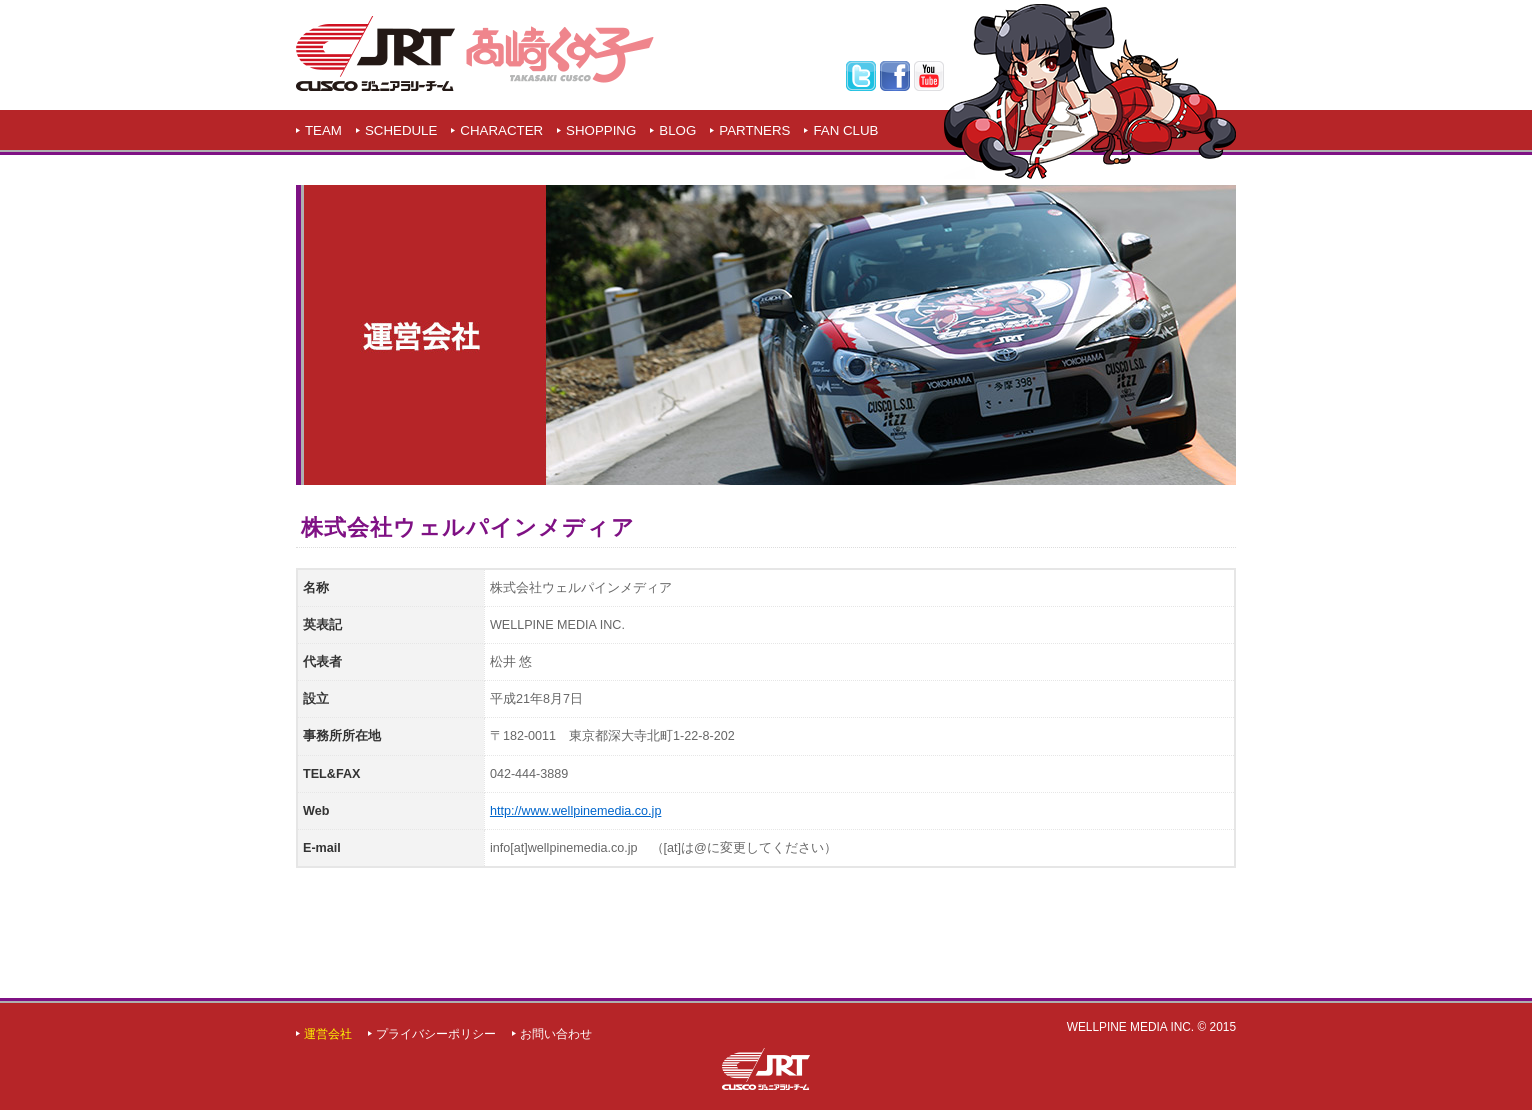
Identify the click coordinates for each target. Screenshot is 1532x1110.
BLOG (677, 130)
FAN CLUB (845, 130)
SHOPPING (601, 130)
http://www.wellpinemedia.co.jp (576, 811)
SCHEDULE (401, 130)
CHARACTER (501, 130)
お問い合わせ (556, 1034)
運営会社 (328, 1034)
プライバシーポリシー (436, 1034)
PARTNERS (754, 130)
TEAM (323, 130)
